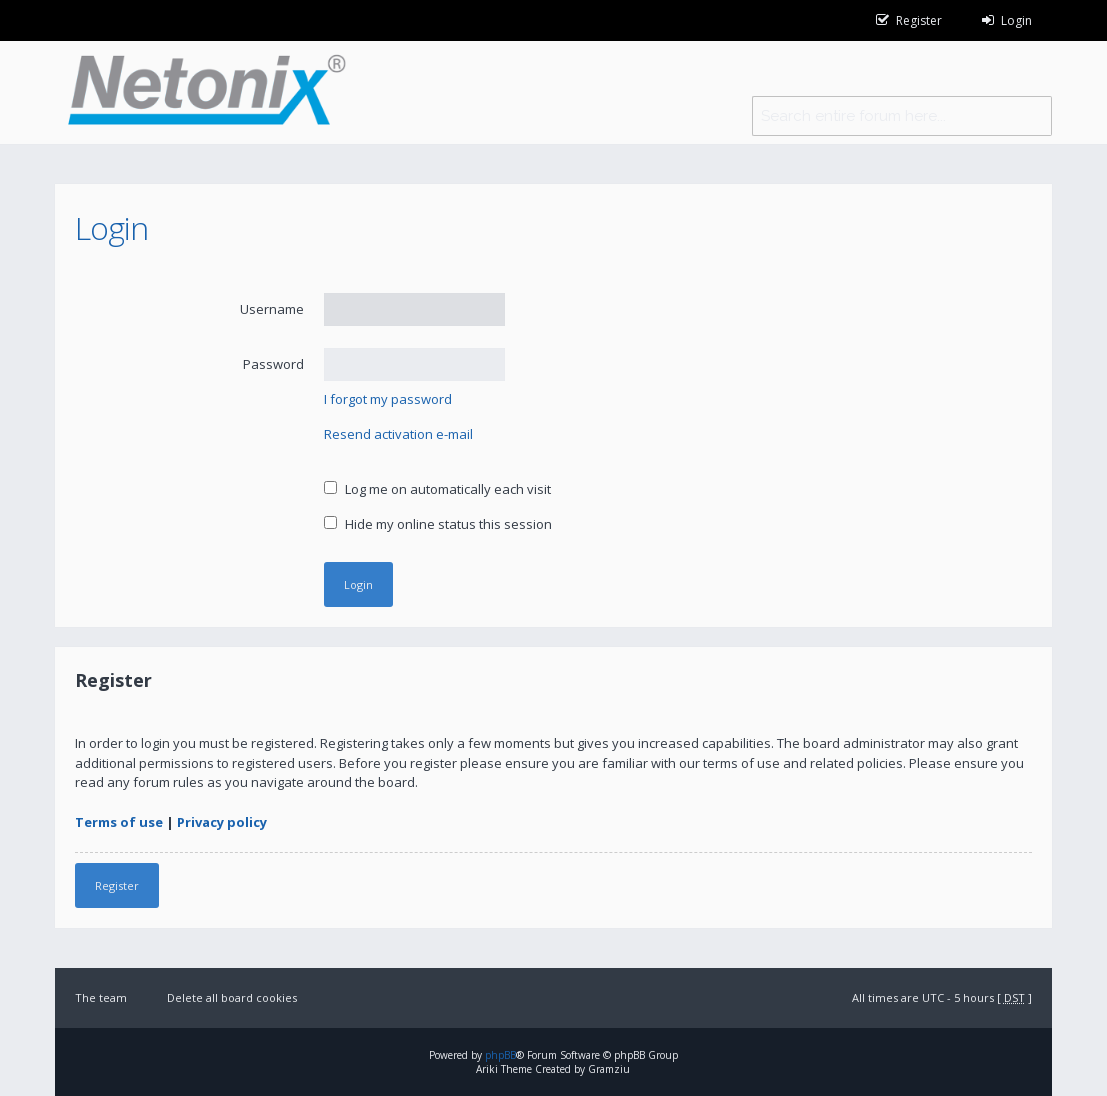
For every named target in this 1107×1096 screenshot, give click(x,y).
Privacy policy (222, 822)
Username (272, 309)
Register (117, 885)
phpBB (500, 1055)
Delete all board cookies (232, 997)
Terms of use (119, 822)
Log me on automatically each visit (437, 489)
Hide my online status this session (438, 524)
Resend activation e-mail (398, 434)
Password (273, 364)
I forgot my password (388, 399)
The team (101, 997)
